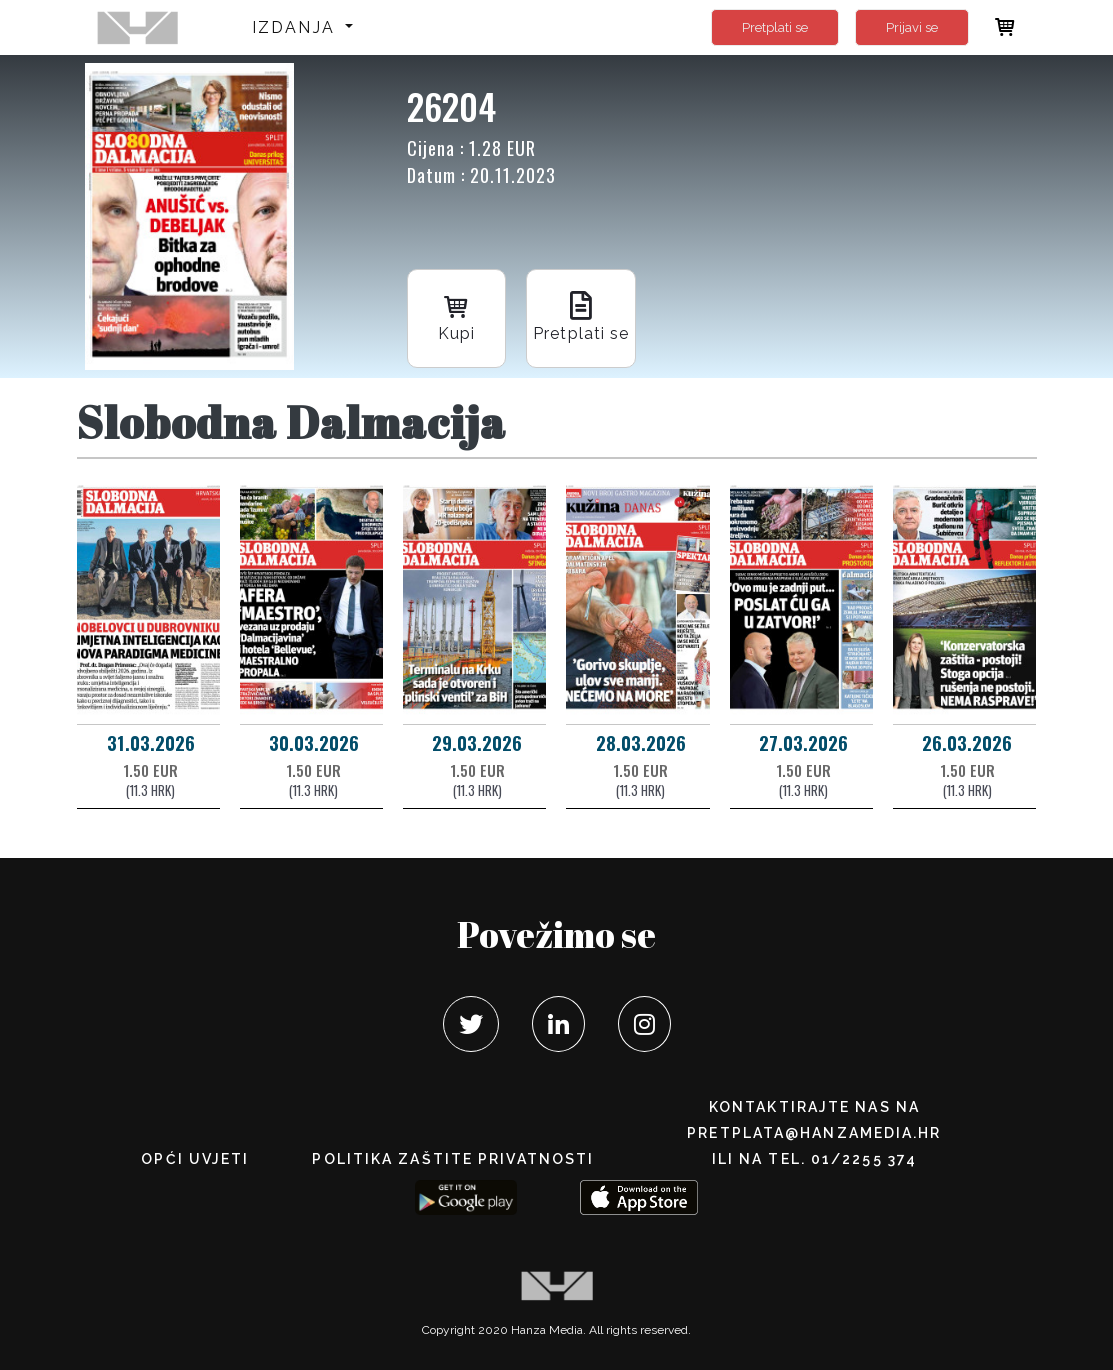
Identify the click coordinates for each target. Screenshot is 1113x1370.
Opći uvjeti (195, 1159)
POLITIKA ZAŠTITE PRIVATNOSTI (453, 1159)
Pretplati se (775, 27)
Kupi (457, 316)
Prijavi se (912, 27)
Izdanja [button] (296, 27)
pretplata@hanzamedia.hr (814, 1133)
